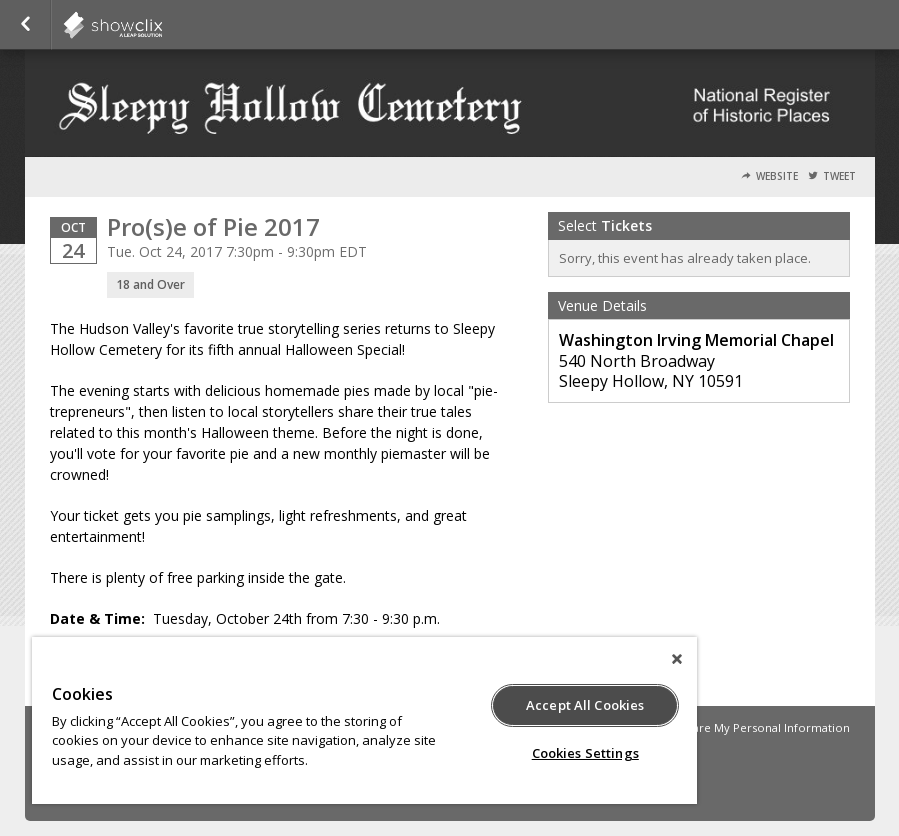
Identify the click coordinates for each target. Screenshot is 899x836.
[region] (364, 720)
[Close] (677, 659)
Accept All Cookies (585, 705)
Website (777, 176)
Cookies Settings (585, 753)
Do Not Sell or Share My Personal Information (724, 727)
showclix (162, 25)
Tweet (839, 176)
